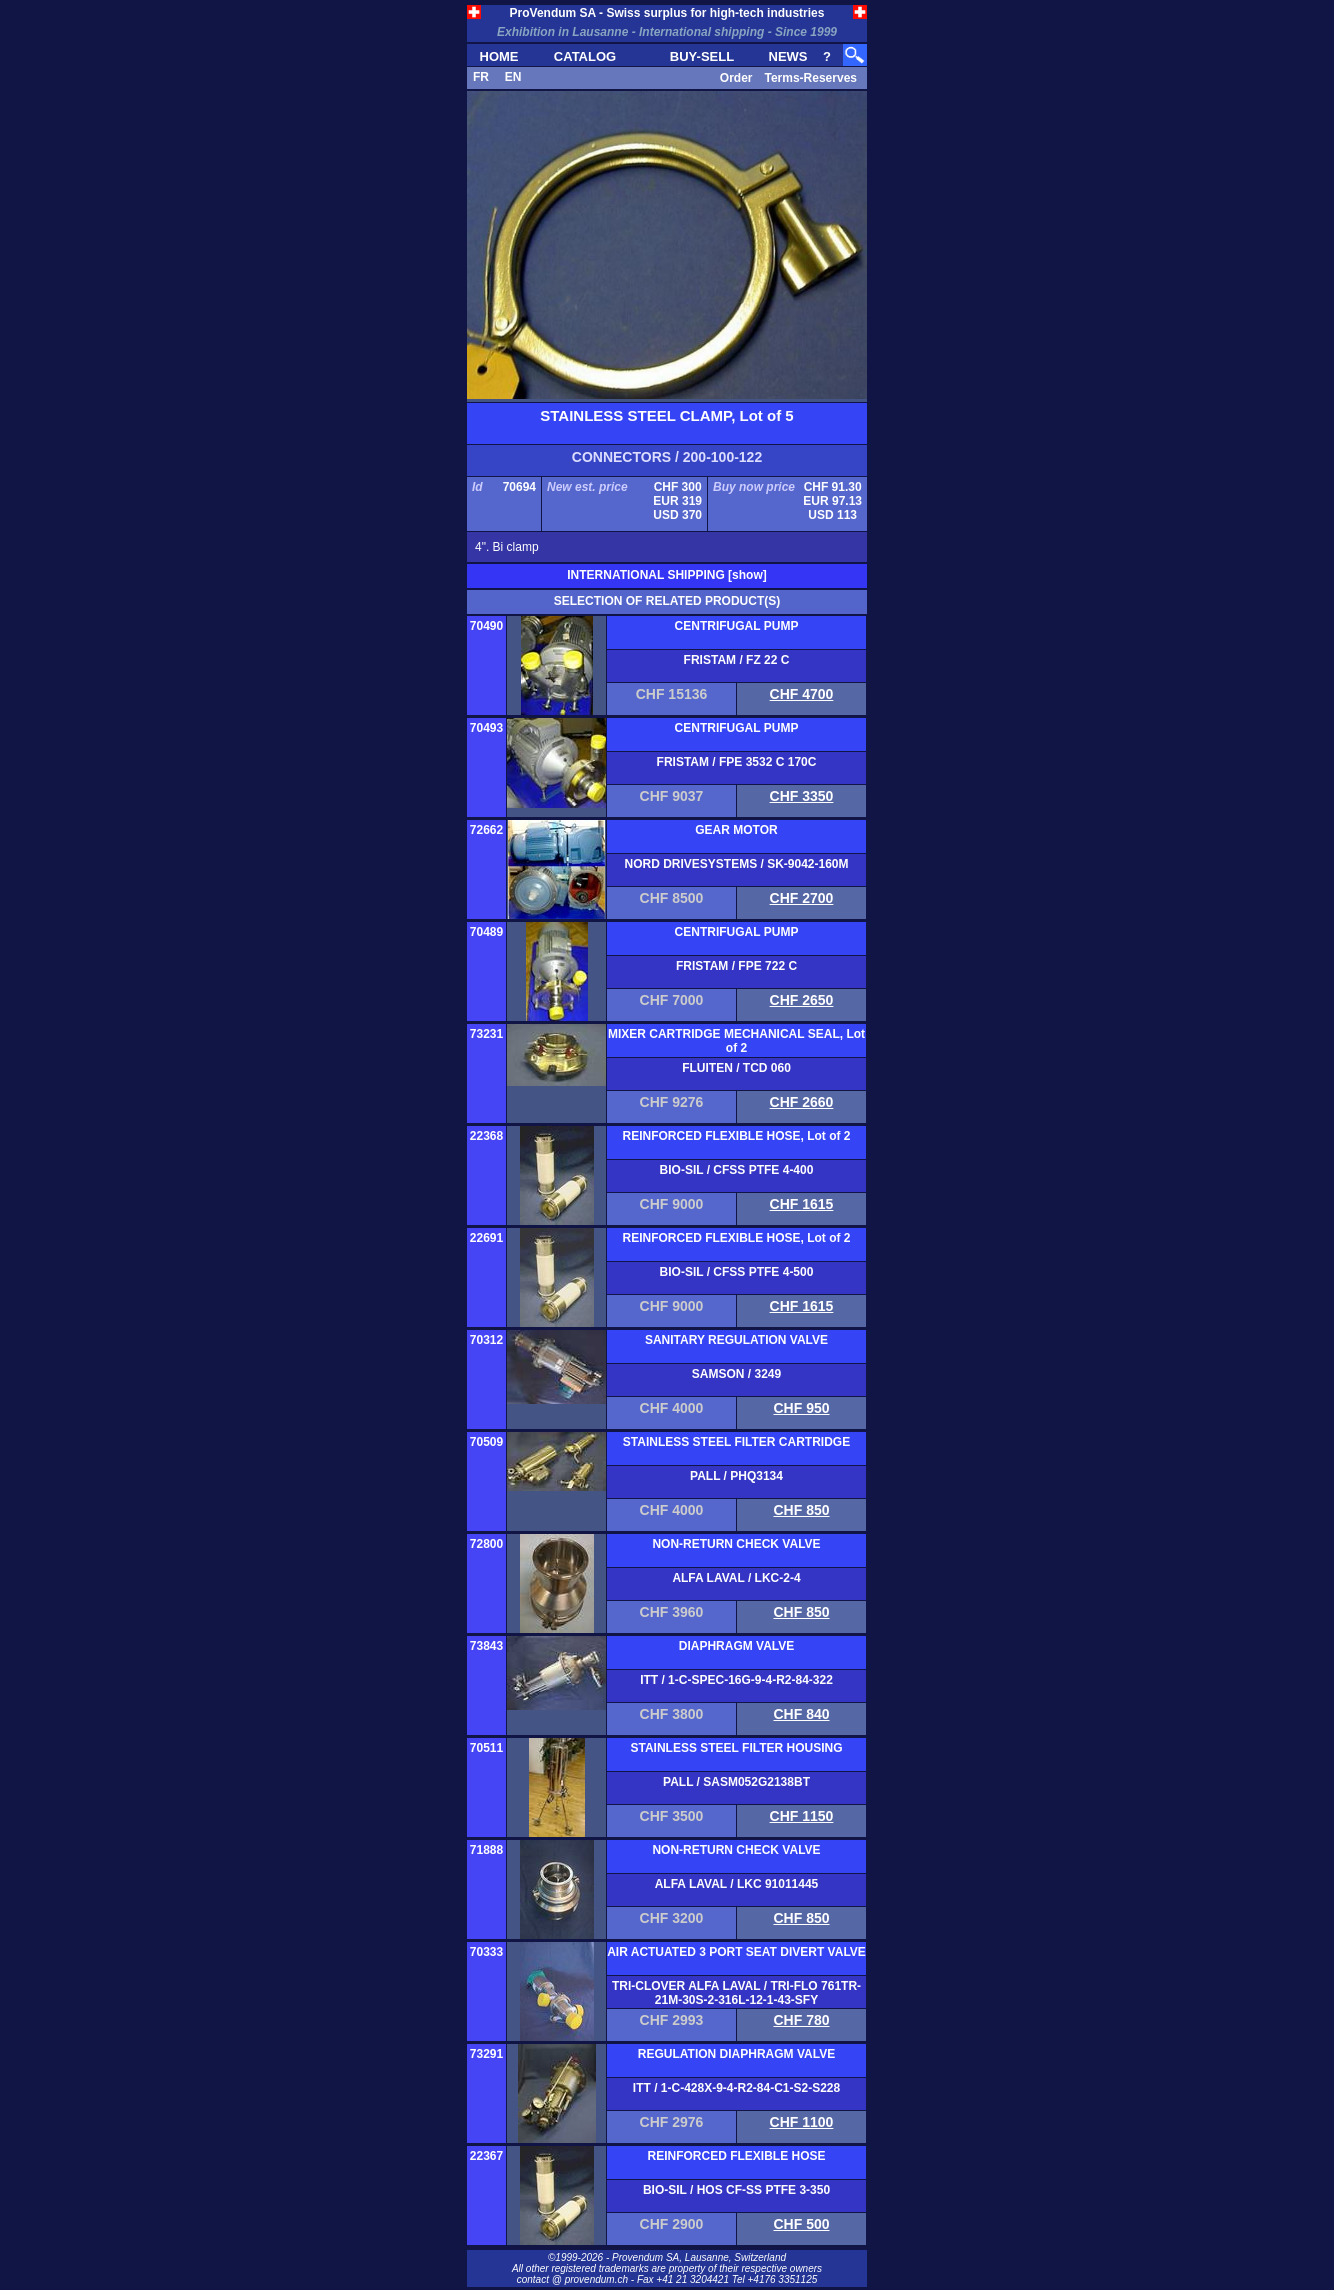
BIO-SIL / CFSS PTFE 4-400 (737, 1170)
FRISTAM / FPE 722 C (736, 966)
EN (513, 77)
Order (736, 78)
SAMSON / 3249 (736, 1374)
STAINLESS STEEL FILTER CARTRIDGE (736, 1442)
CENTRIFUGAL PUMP (737, 626)
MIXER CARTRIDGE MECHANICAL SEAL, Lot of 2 (736, 1041)
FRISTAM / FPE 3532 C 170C (737, 762)
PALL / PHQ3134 (736, 1476)
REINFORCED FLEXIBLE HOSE (736, 2156)
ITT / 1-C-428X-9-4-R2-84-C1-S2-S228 (736, 2088)
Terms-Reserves (810, 78)
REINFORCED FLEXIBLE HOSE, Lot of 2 (736, 1136)
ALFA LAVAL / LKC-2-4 (736, 1578)
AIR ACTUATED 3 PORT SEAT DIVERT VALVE (736, 1952)
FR (481, 77)
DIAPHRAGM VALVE (737, 1646)
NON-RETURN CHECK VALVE (736, 1544)
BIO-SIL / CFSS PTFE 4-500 (737, 1272)
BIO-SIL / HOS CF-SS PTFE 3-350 (736, 2190)
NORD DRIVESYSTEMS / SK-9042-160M (736, 864)
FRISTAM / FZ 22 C (737, 660)
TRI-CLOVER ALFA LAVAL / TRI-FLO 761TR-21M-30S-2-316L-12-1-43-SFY (736, 1993)
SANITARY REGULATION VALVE (736, 1340)
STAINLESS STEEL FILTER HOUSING (736, 1748)
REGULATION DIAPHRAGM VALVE (736, 2054)
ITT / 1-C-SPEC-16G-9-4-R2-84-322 (736, 1680)
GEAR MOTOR (736, 830)
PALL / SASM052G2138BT (736, 1782)
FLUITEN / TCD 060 (736, 1068)
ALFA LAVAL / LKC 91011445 (737, 1884)
